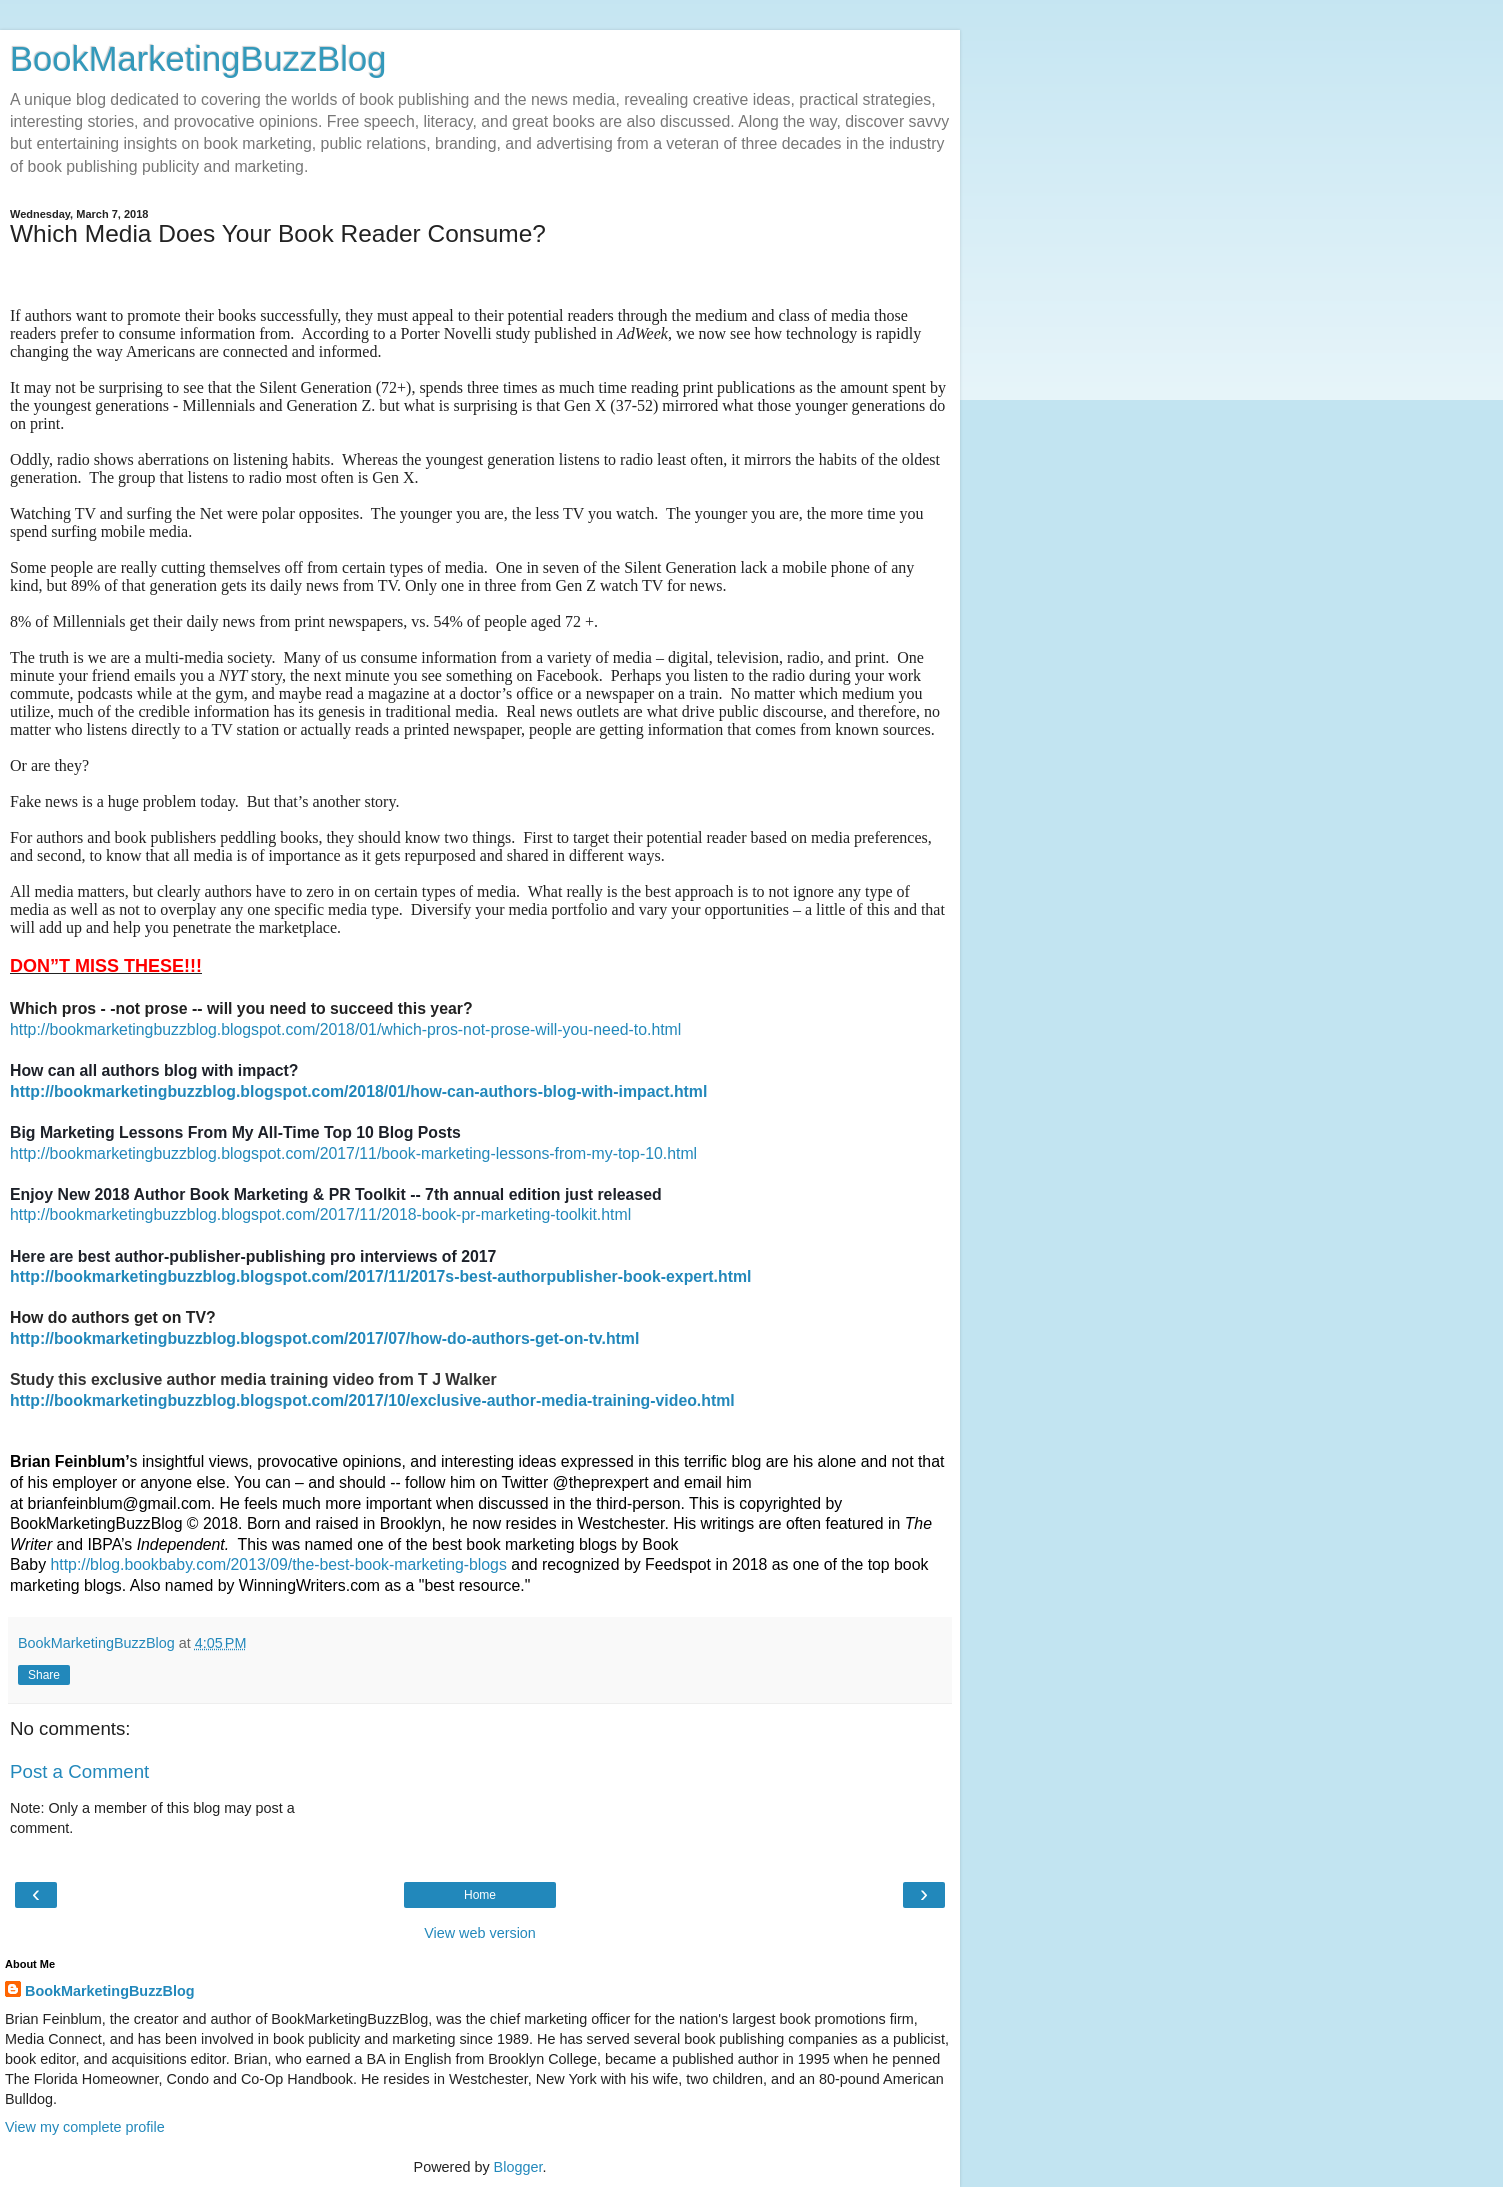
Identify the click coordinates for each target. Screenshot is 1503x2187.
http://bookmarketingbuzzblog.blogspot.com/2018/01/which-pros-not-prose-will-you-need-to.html (345, 1029)
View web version (480, 1933)
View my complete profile (85, 2127)
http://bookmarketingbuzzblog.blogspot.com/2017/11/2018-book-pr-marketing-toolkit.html (320, 1214)
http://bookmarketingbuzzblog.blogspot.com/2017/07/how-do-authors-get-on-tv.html (324, 1338)
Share (44, 1675)
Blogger (518, 2167)
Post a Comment (79, 1771)
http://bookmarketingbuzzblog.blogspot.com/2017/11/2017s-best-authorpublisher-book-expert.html (380, 1276)
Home (480, 1895)
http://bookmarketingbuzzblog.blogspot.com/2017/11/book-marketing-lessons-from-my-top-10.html (353, 1153)
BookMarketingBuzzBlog (198, 59)
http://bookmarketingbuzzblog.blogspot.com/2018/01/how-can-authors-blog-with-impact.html (358, 1091)
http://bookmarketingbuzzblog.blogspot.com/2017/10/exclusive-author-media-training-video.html (372, 1400)
